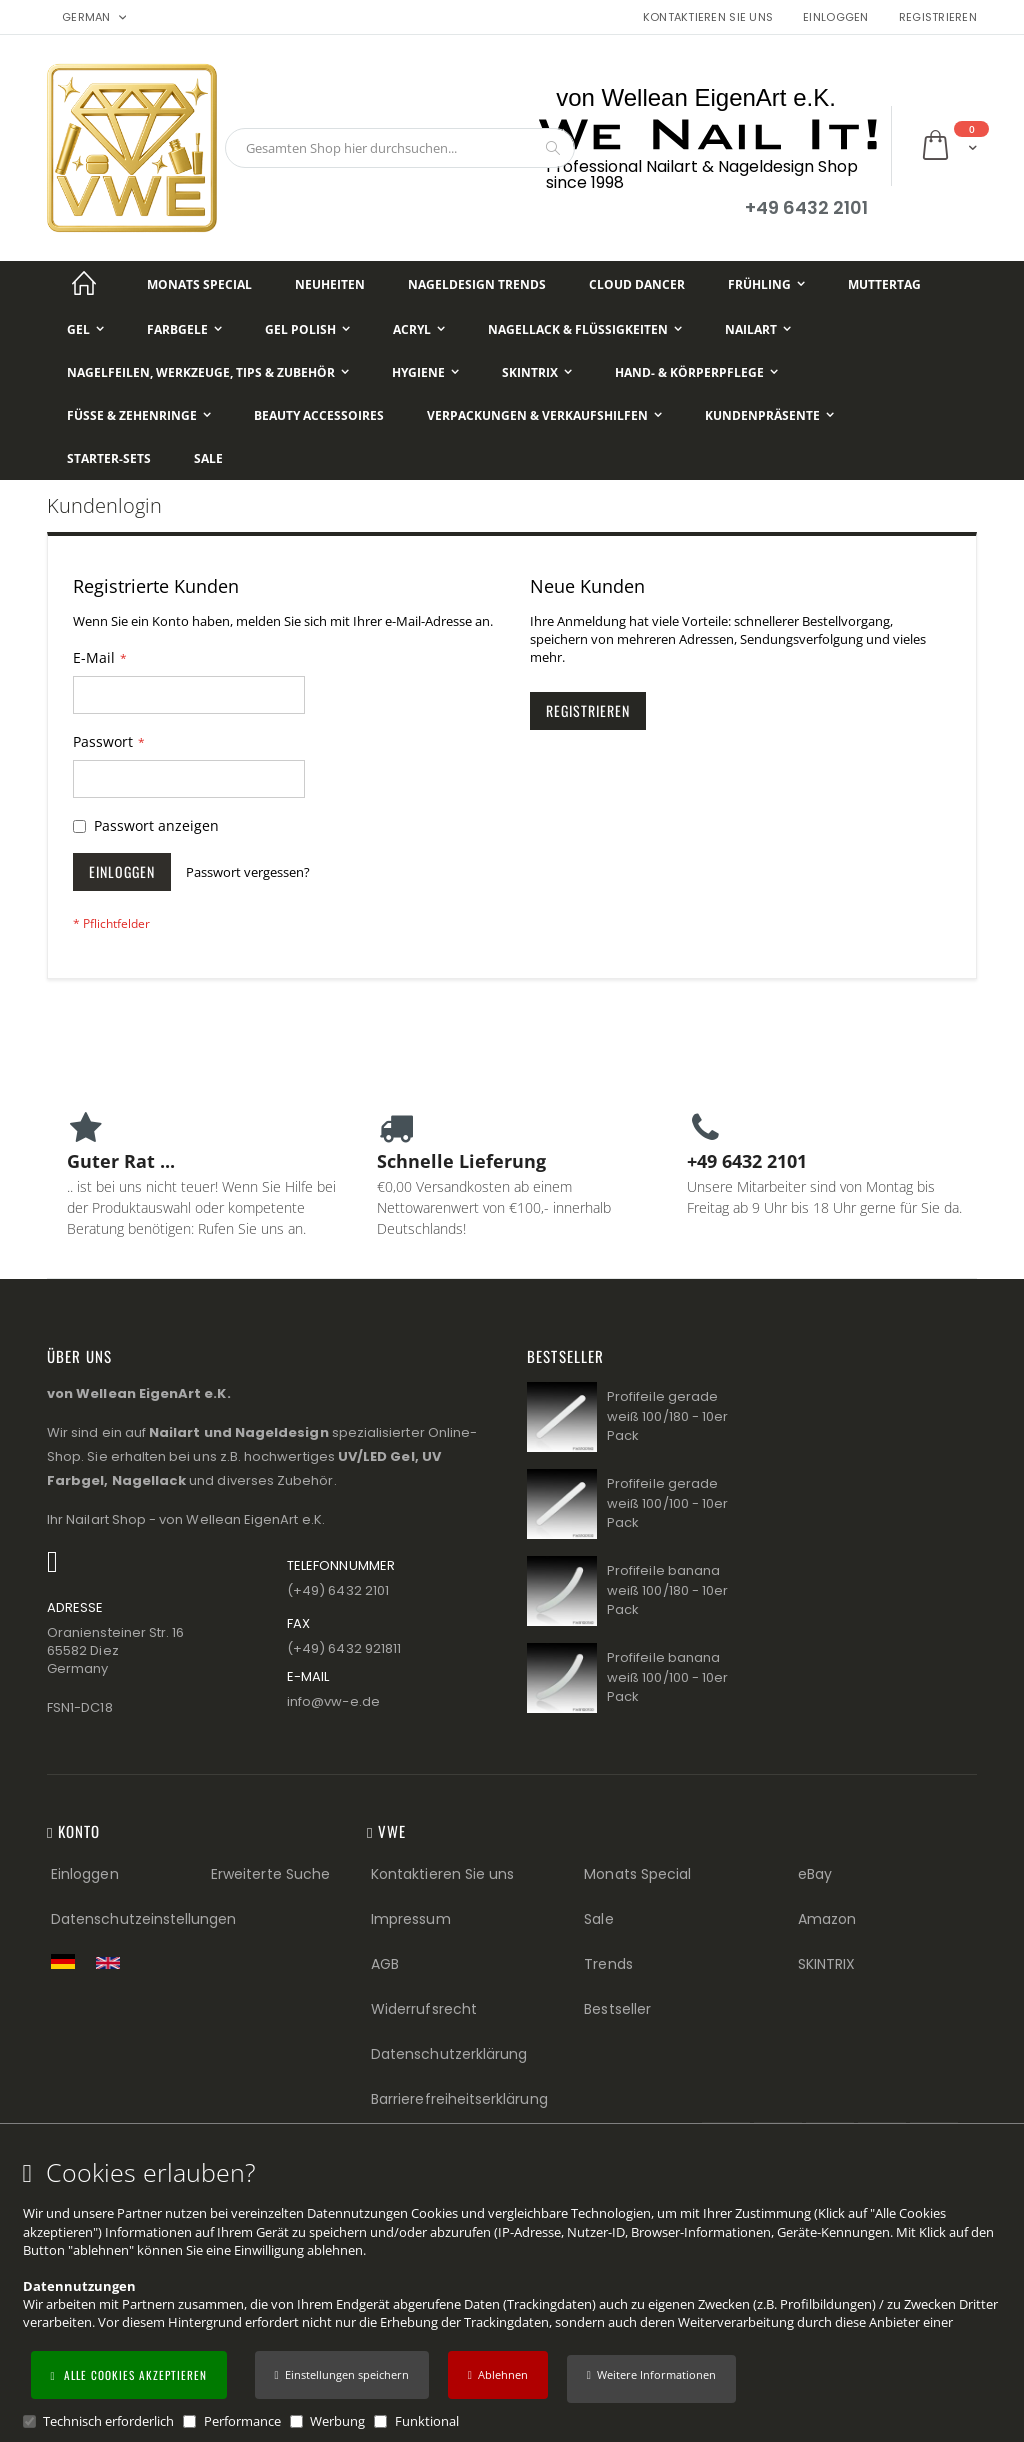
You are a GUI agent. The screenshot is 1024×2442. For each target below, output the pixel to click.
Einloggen (835, 17)
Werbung (337, 2421)
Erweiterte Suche (270, 1874)
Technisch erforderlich (108, 2421)
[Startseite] (84, 284)
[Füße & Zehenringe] (139, 415)
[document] (515, 2294)
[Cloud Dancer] (637, 284)
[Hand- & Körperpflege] (696, 372)
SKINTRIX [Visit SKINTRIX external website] (827, 1964)
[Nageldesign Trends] (477, 284)
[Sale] (208, 458)
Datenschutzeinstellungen (144, 1919)
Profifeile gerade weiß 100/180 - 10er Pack (667, 1416)
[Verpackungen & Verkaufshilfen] (544, 415)
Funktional (427, 2421)
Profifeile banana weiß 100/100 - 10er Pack (667, 1677)
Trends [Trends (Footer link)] (608, 1964)
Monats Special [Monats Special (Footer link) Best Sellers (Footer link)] (637, 1874)
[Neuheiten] (330, 284)
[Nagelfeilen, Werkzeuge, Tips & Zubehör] (208, 372)
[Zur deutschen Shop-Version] (68, 1961)
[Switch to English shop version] (113, 1963)
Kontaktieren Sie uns (708, 17)
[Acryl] (419, 329)
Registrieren (938, 17)
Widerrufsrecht (424, 2009)
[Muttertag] (884, 284)
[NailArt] (758, 329)
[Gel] (85, 329)
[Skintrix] (537, 372)
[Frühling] (766, 284)
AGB (385, 1964)
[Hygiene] (425, 372)
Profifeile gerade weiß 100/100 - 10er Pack (667, 1503)
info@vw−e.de (333, 1701)
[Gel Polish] (307, 329)
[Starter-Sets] (109, 458)
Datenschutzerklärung (449, 2054)
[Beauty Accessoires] (319, 415)
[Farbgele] (184, 329)
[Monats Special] (199, 284)
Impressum (411, 1919)
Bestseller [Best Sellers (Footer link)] (617, 2009)
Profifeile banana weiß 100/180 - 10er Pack (667, 1590)
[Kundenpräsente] (769, 415)
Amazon (827, 1919)
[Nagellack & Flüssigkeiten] (585, 329)
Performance (242, 2421)
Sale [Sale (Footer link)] (598, 1919)
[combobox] (400, 148)
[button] (651, 2379)
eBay (815, 1874)
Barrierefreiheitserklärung (459, 2099)
